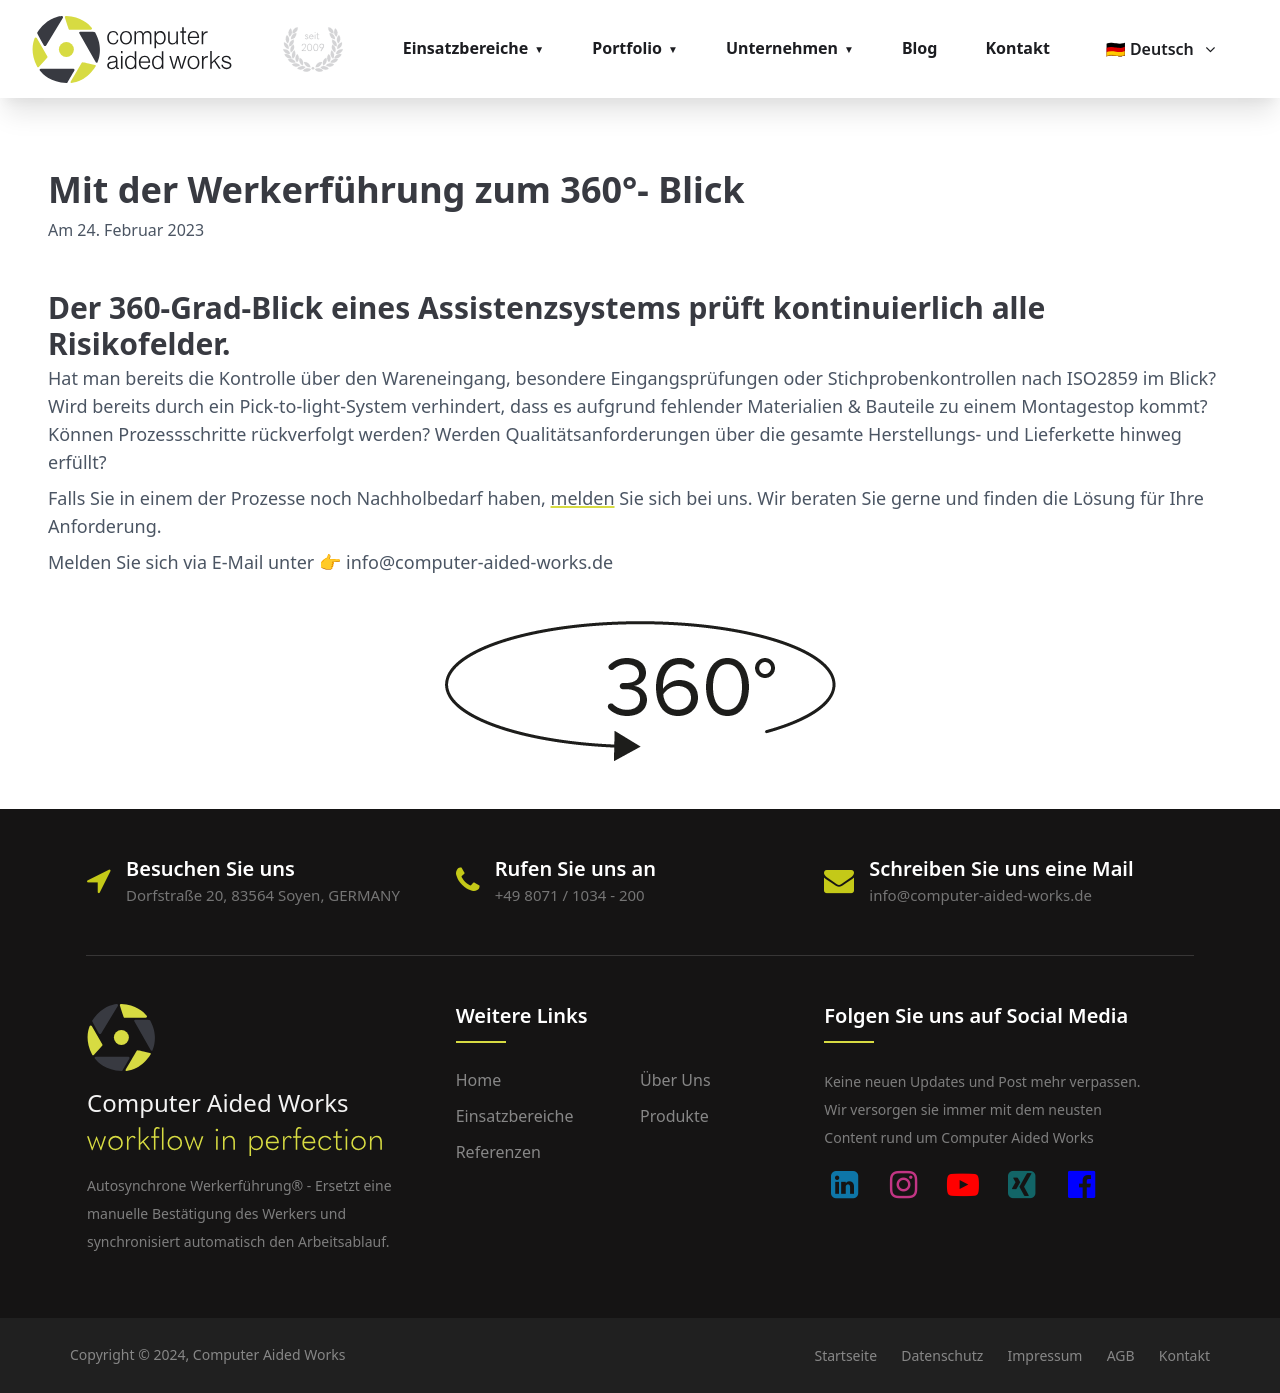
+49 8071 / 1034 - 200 (570, 895)
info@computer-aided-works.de (980, 895)
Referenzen (498, 1152)
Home (479, 1080)
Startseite (845, 1355)
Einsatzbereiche (466, 48)
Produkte (674, 1116)
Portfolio (627, 48)
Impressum (1044, 1355)
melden (583, 498)
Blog (920, 48)
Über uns (675, 1080)
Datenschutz (942, 1355)
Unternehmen (782, 48)
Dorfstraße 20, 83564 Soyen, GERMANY (263, 895)
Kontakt (1017, 48)
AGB (1121, 1355)
